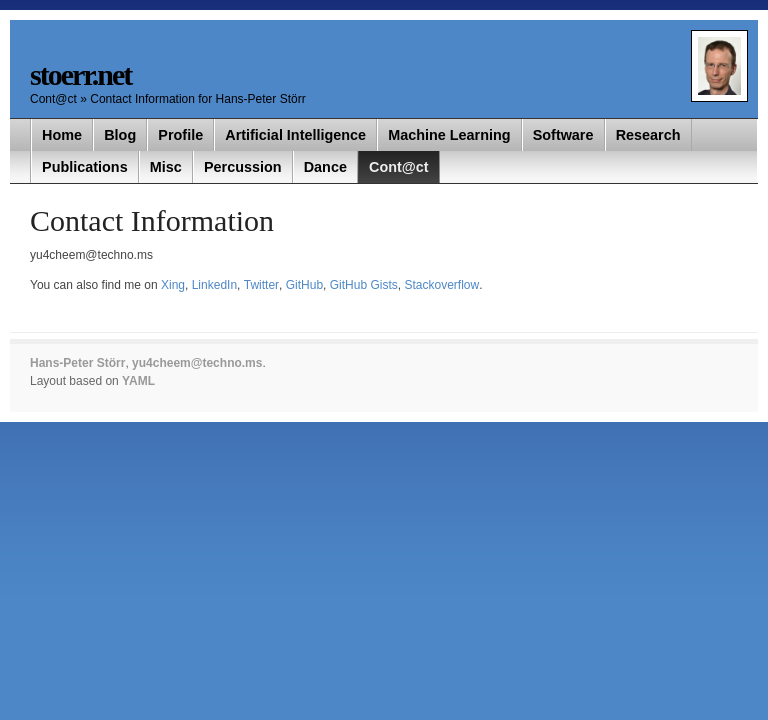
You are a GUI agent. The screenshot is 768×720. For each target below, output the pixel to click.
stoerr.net (80, 74)
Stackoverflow (441, 285)
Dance (325, 167)
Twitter (261, 285)
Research (648, 135)
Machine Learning (449, 135)
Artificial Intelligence (295, 135)
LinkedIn (214, 285)
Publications (85, 167)
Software (563, 135)
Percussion (243, 167)
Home (62, 135)
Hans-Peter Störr (77, 363)
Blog (120, 135)
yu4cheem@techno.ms (197, 363)
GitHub (304, 285)
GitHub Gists (364, 285)
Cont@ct (55, 99)
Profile (180, 135)
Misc (166, 167)
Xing (173, 285)
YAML (138, 381)
